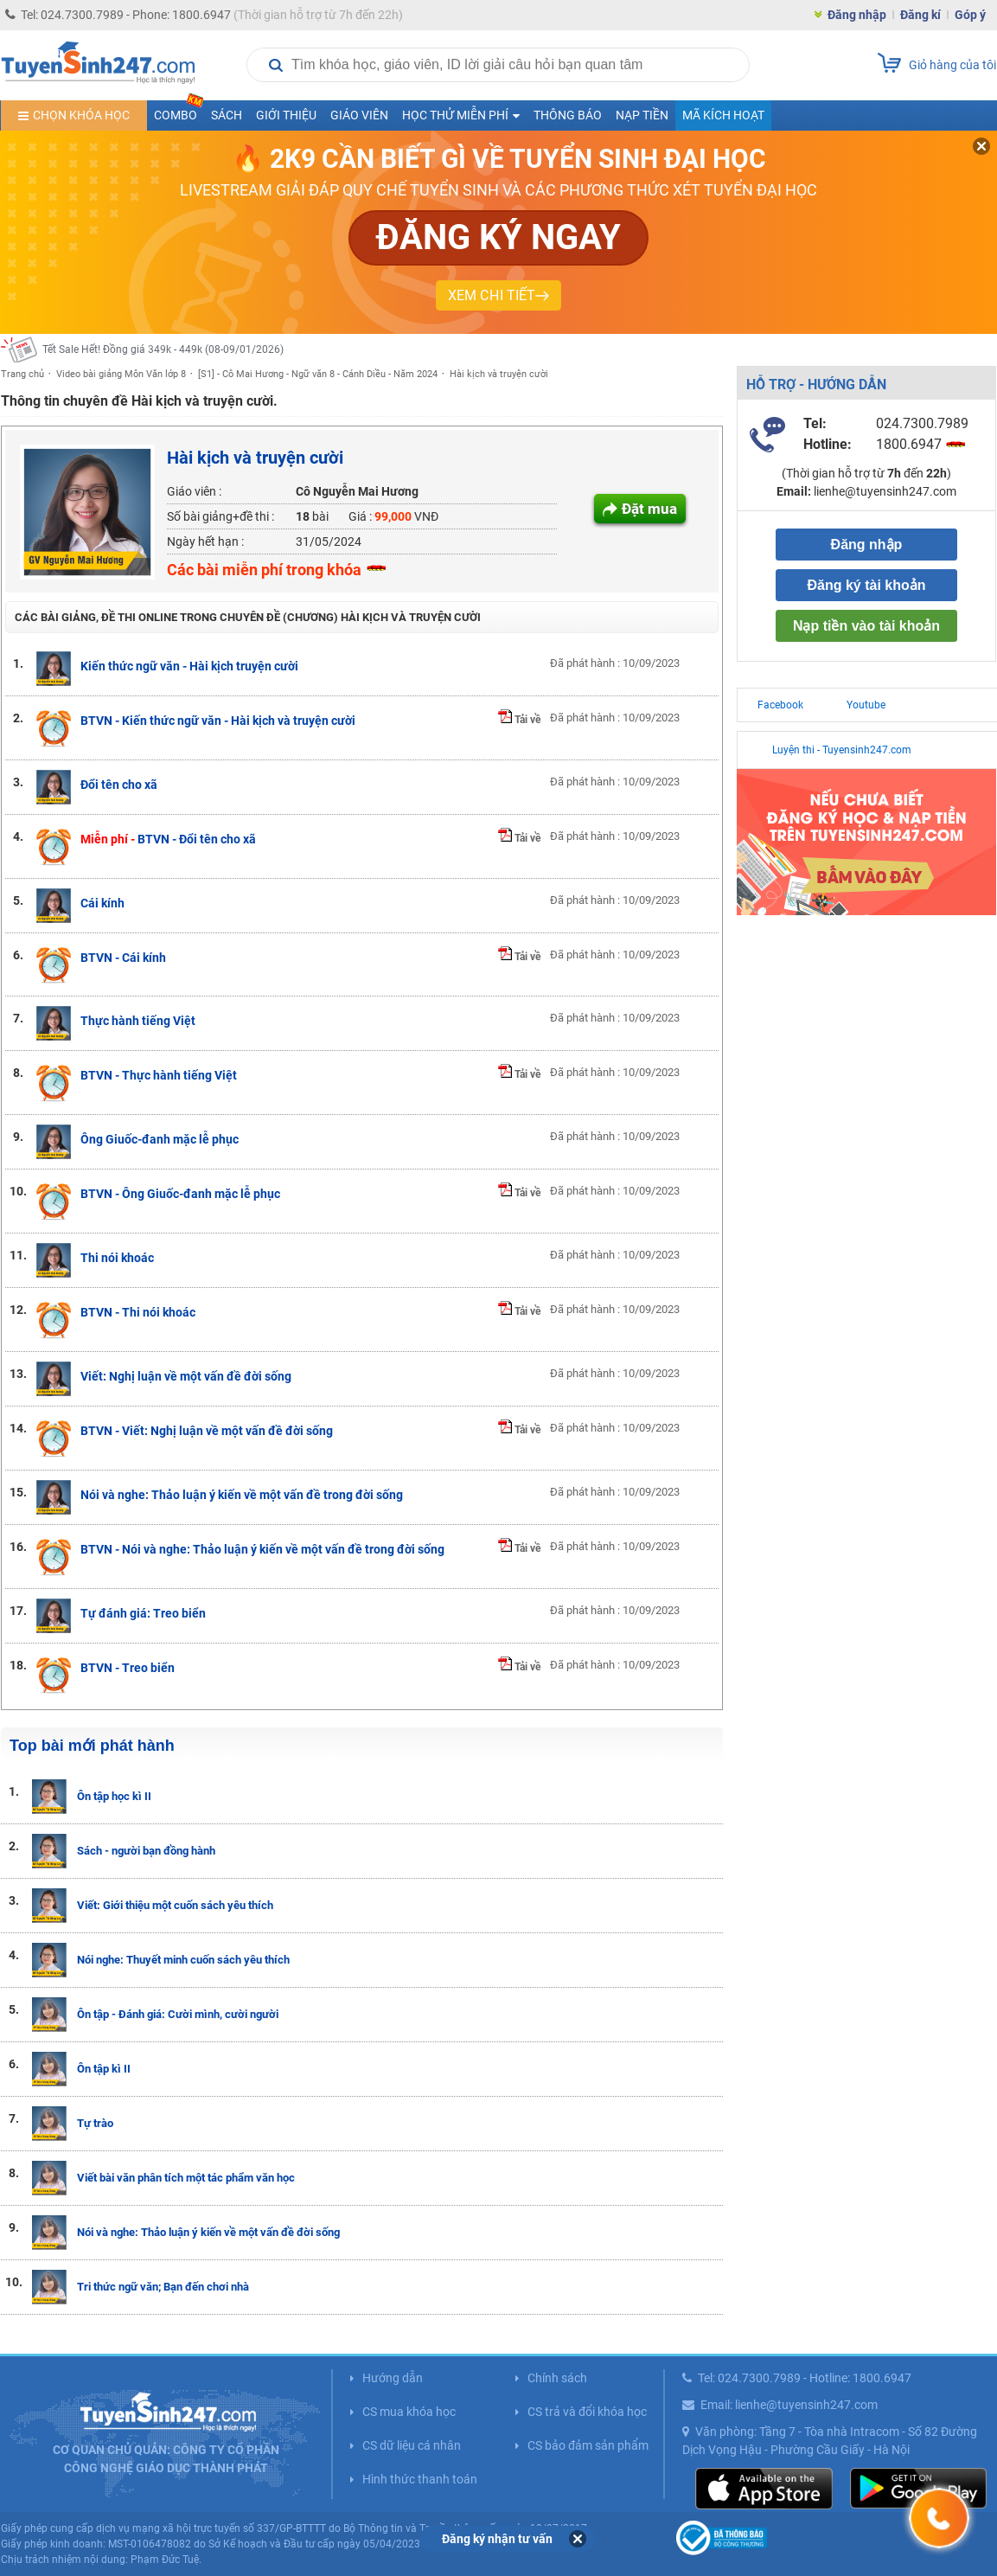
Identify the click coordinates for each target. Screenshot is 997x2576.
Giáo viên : (194, 491)
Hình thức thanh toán (419, 2479)
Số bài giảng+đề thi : (220, 516)
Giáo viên (359, 115)
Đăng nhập (857, 14)
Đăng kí (920, 14)
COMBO (179, 111)
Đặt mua (649, 508)
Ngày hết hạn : (205, 541)
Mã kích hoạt (723, 115)
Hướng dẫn (392, 2378)
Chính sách (557, 2378)
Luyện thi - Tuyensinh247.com (841, 750)
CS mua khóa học (409, 2412)
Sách (226, 115)
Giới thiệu (286, 115)
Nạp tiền (642, 115)
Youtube (866, 705)
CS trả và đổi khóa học (587, 2412)
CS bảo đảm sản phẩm (588, 2445)
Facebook (780, 705)
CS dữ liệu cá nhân (411, 2445)
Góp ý (970, 15)
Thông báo (568, 115)
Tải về (519, 720)
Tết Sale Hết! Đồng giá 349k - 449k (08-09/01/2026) (163, 349)
